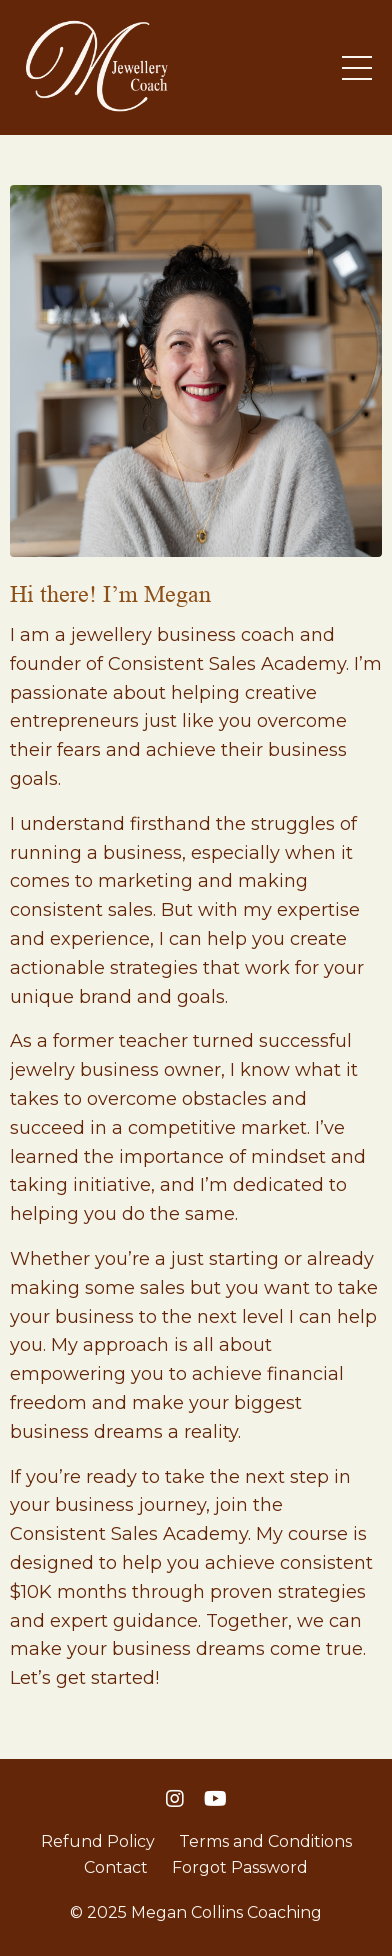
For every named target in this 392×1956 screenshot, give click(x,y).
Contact (116, 1867)
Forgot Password (240, 1867)
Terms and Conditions (265, 1841)
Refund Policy (98, 1841)
